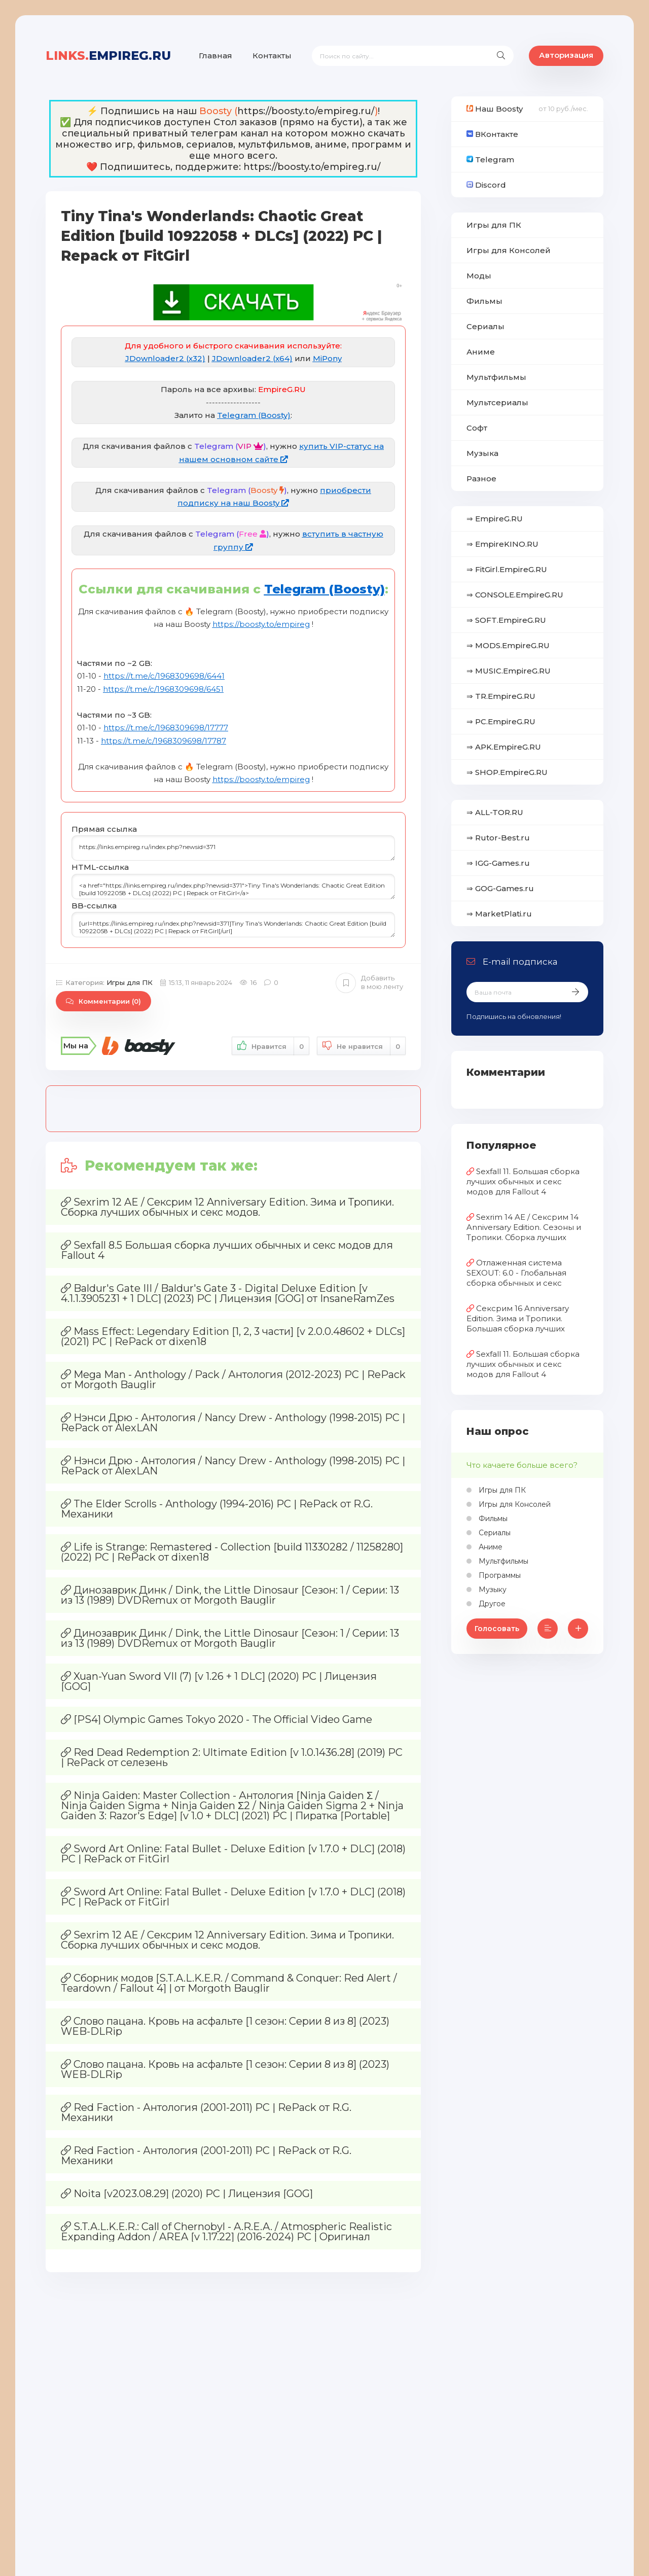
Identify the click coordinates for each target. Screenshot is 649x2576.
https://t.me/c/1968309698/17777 (165, 727)
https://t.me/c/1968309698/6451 (163, 689)
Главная (215, 55)
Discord (486, 185)
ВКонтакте (492, 134)
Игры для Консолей (508, 250)
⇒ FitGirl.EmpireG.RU (506, 569)
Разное (481, 478)
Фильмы (484, 301)
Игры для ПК (129, 982)
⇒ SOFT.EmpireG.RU (506, 620)
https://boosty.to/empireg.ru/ (306, 111)
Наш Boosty (494, 109)
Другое (491, 1603)
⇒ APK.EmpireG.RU (503, 747)
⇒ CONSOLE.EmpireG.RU (514, 594)
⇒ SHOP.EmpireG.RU (507, 772)
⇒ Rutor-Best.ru (498, 837)
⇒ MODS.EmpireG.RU (508, 645)
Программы (499, 1575)
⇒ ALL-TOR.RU (494, 812)
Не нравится (361, 1046)
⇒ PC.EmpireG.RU (500, 721)
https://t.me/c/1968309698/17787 (163, 741)
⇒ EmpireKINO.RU (502, 544)
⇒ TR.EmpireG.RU (500, 696)
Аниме (480, 352)
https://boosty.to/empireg (261, 624)
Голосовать (497, 1628)
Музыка (482, 453)
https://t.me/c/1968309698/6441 (164, 676)
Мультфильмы (496, 377)
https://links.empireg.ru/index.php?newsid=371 (233, 848)
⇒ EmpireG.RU (494, 518)
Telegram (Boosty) (254, 415)
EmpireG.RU (108, 55)
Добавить (369, 982)
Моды (478, 275)
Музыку (492, 1589)
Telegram (490, 159)
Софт (476, 428)
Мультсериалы (497, 402)
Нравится (270, 1046)
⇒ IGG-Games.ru (498, 863)
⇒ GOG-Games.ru (500, 888)
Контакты (272, 55)
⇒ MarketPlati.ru (499, 914)
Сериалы (485, 326)
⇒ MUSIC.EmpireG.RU (508, 671)
